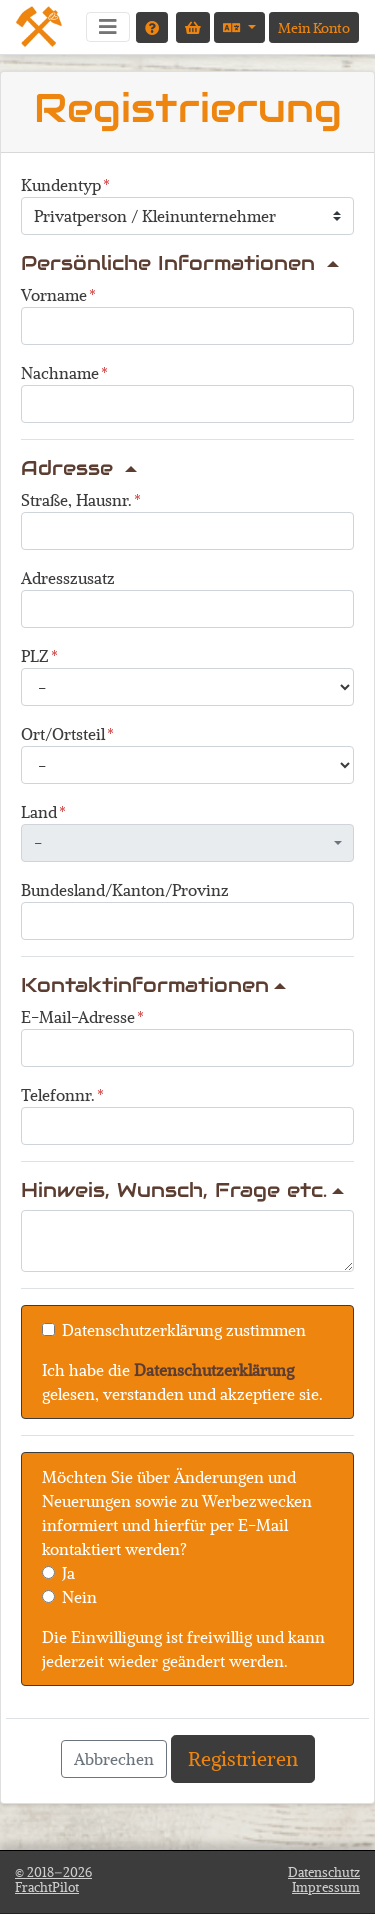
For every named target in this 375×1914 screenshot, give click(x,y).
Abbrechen (114, 1758)
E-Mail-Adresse (78, 1016)
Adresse (79, 468)
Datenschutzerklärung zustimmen (184, 1329)
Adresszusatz (68, 577)
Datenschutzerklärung (214, 1369)
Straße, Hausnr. (76, 499)
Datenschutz (324, 1872)
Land (39, 811)
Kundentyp (61, 184)
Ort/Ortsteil (63, 733)
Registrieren (243, 1759)
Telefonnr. (58, 1094)
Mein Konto (314, 27)
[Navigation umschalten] (108, 27)
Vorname (54, 294)
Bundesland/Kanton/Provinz (125, 889)
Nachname (60, 372)
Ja (68, 1572)
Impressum (326, 1887)
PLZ (35, 655)
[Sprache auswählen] (239, 27)
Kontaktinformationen (153, 985)
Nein (79, 1596)
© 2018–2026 (53, 1879)
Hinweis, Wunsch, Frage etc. (182, 1190)
